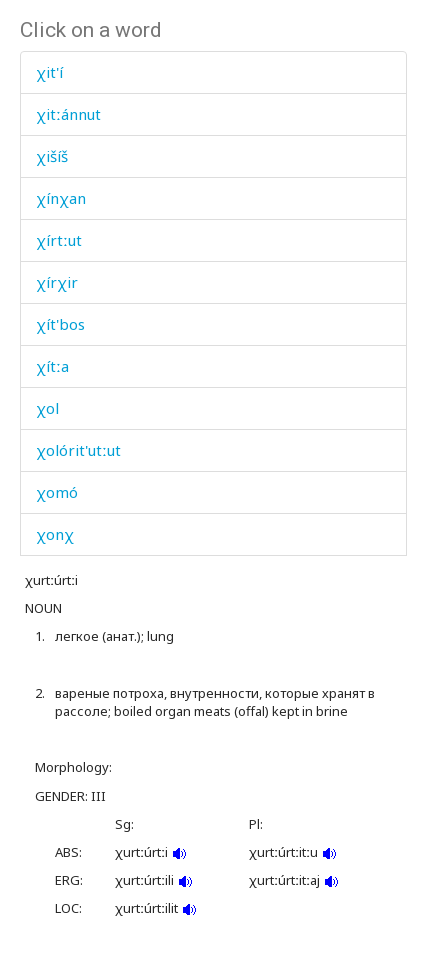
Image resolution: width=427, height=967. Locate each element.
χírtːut (59, 240)
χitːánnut (68, 114)
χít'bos (60, 324)
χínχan (61, 198)
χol (47, 408)
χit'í (49, 72)
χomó (57, 492)
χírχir (57, 282)
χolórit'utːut (78, 450)
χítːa (52, 366)
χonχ (55, 534)
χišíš (52, 156)
